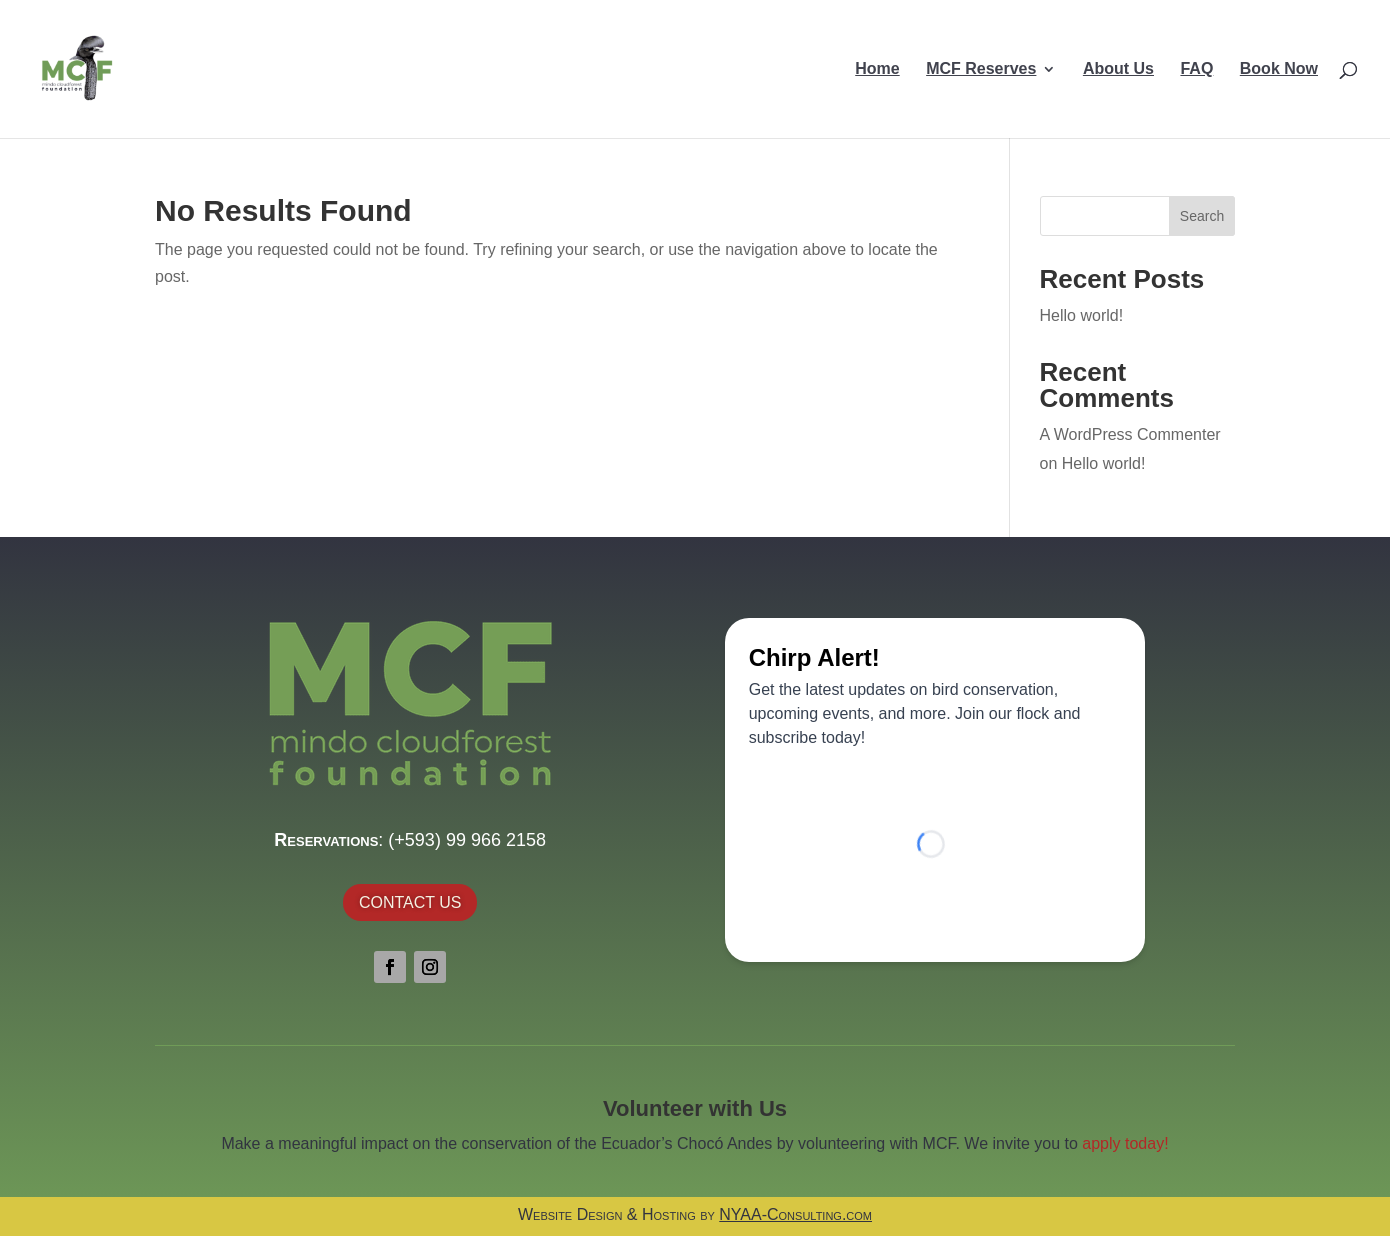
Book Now (1279, 69)
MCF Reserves (981, 69)
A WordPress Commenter (1130, 434)
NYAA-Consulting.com (795, 1214)
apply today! (1125, 1143)
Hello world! (1082, 315)
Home (877, 69)
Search (1202, 216)
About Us (1118, 69)
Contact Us (410, 902)
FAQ (1196, 69)
